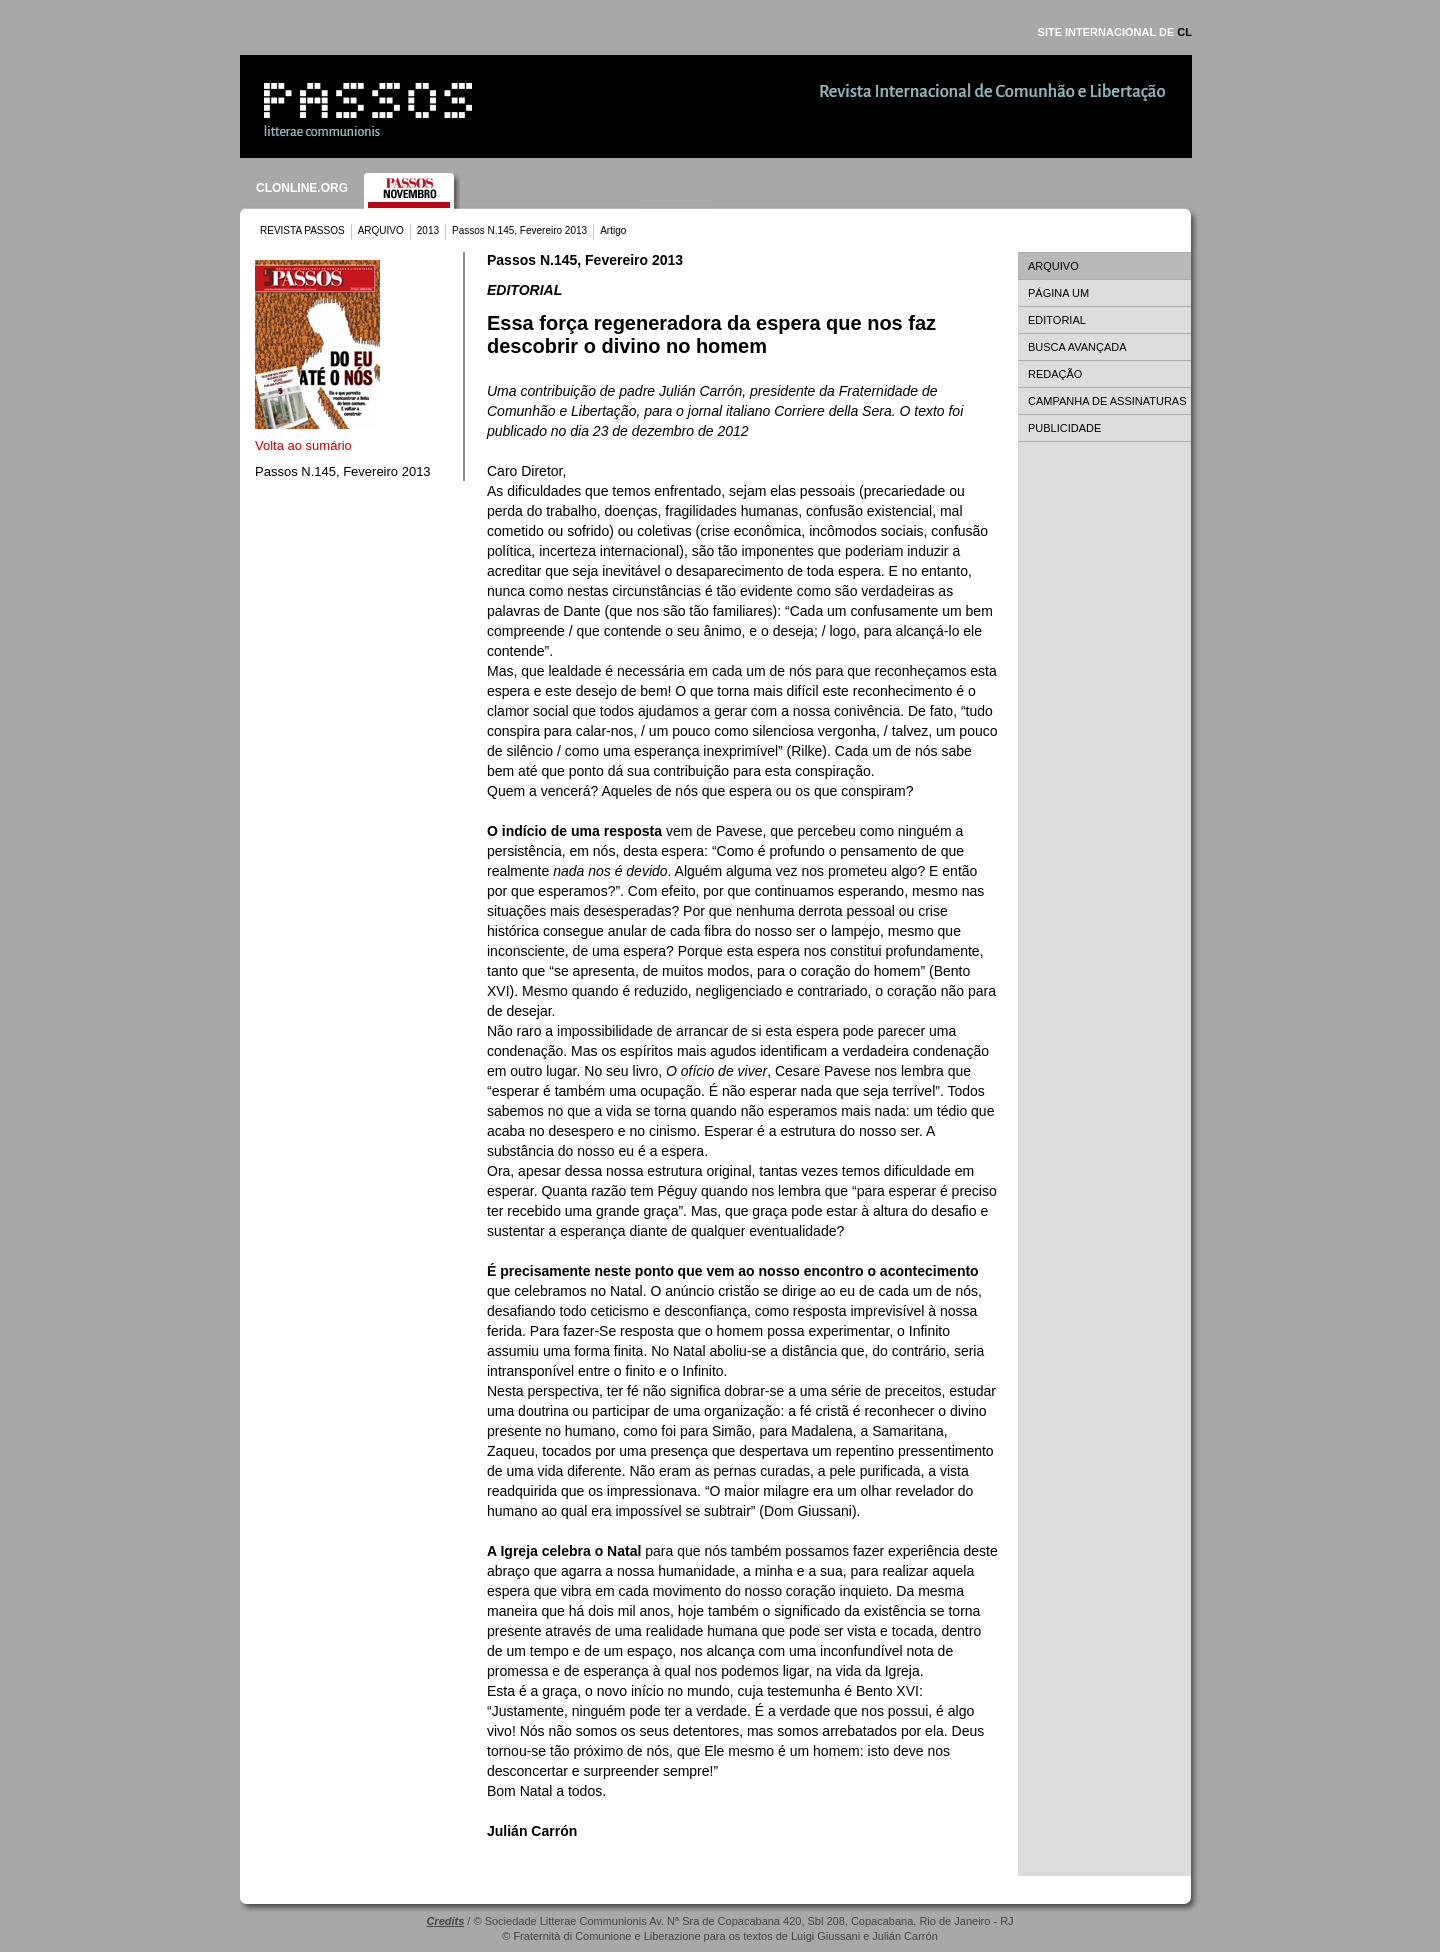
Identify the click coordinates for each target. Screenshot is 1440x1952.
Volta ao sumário (303, 445)
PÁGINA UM (1058, 293)
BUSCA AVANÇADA (1077, 347)
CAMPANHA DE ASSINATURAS (1107, 401)
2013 (428, 230)
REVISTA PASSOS (302, 230)
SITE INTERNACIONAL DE (1115, 32)
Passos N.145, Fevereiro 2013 (519, 230)
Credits (445, 1921)
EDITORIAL (1057, 320)
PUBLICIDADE (1064, 428)
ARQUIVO (381, 230)
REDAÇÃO (1055, 374)
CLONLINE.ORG (302, 188)
